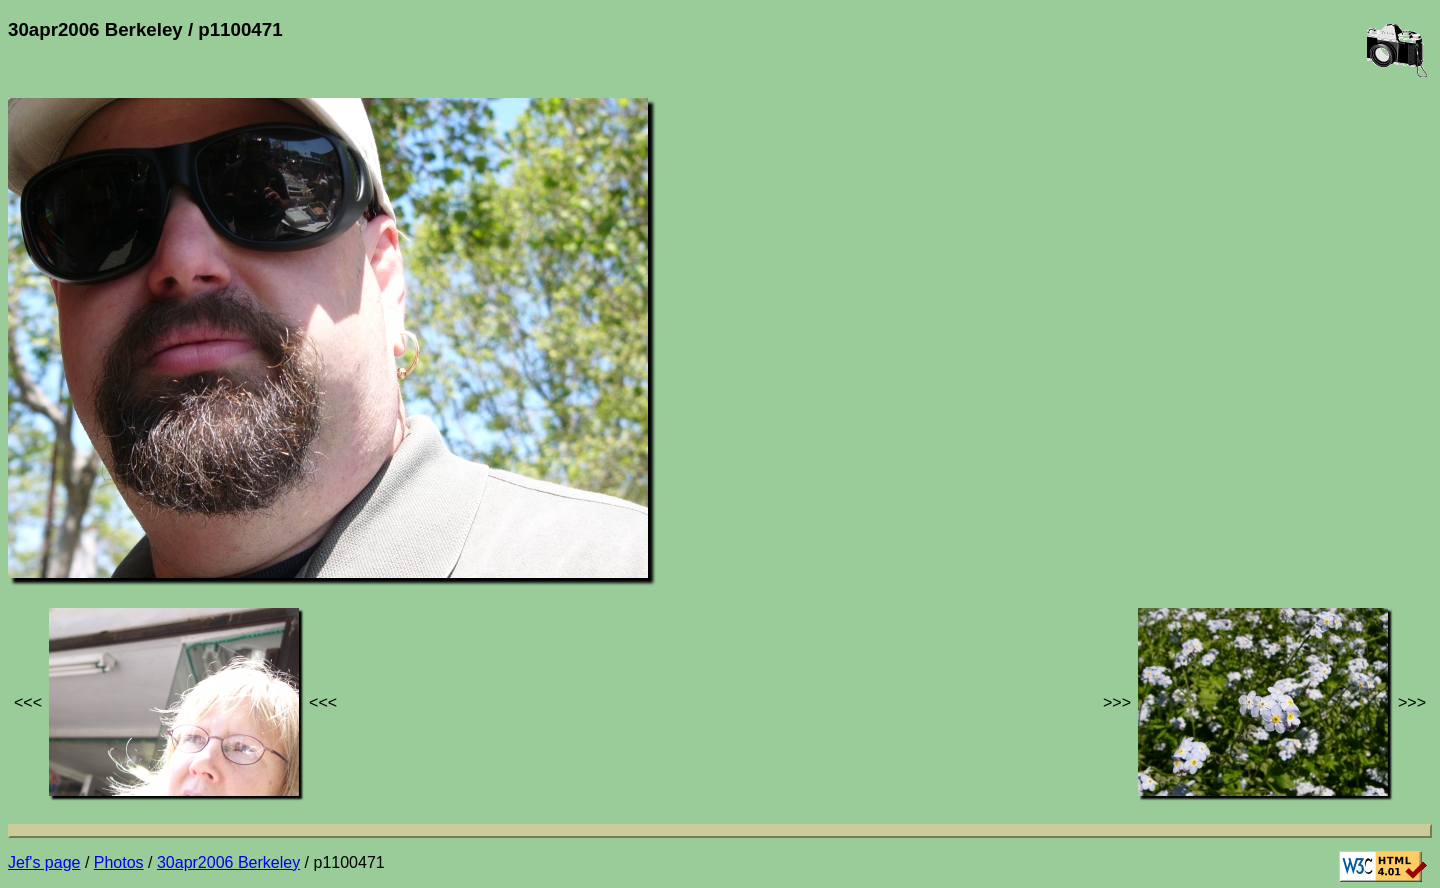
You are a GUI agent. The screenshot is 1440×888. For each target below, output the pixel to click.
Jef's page (44, 862)
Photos (119, 862)
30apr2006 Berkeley (228, 862)
